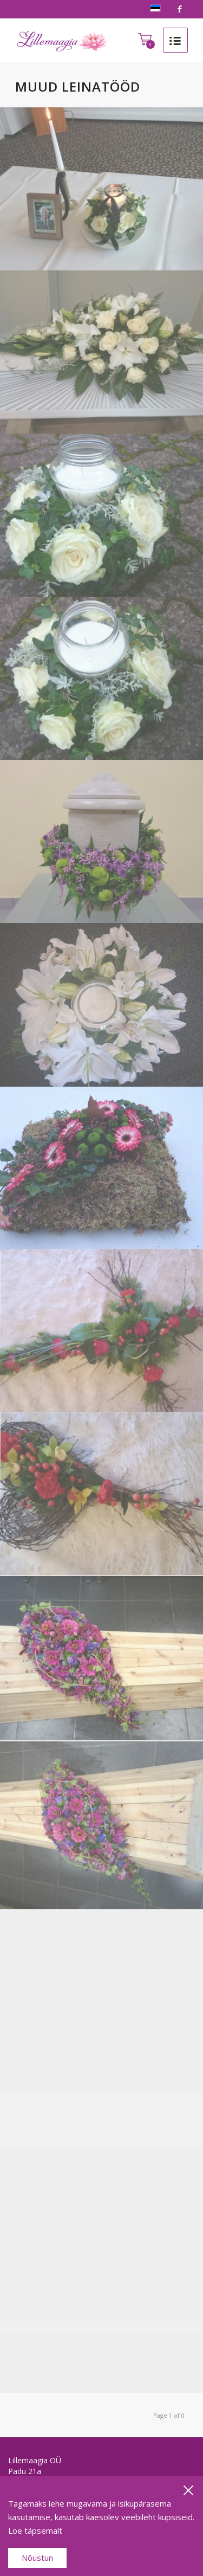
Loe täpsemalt (35, 2530)
